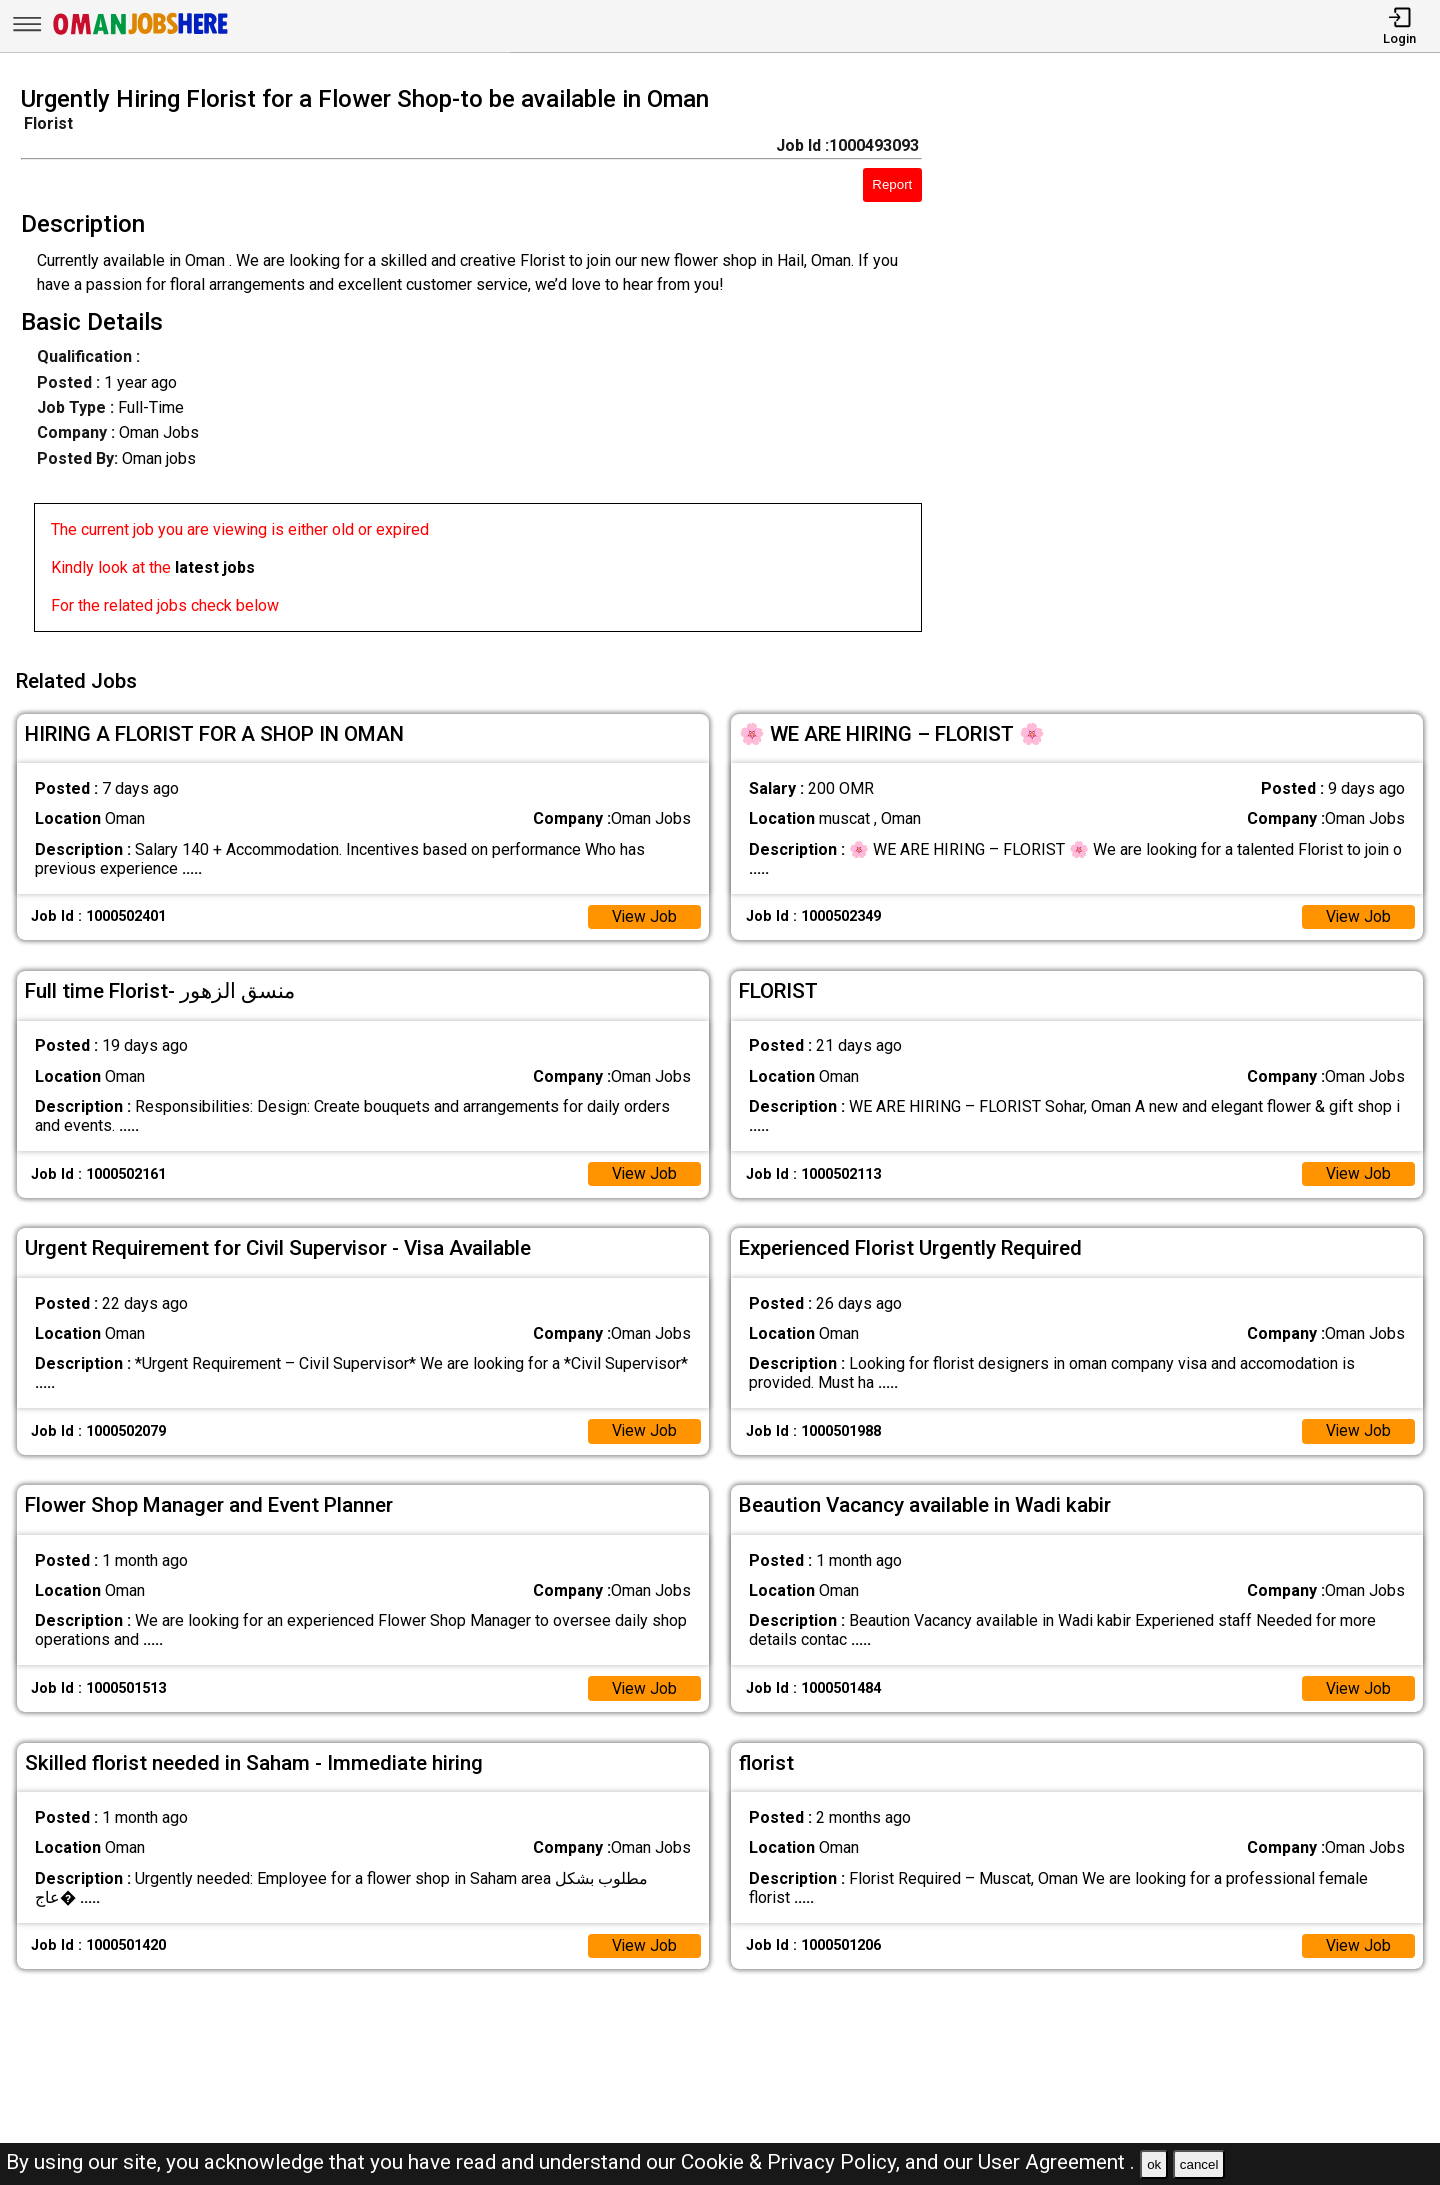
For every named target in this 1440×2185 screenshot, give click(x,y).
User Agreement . (1056, 2162)
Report (892, 184)
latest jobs (215, 567)
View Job (644, 913)
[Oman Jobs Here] (141, 34)
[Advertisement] (1199, 365)
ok (1154, 2164)
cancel (1199, 2164)
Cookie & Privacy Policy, (793, 2162)
